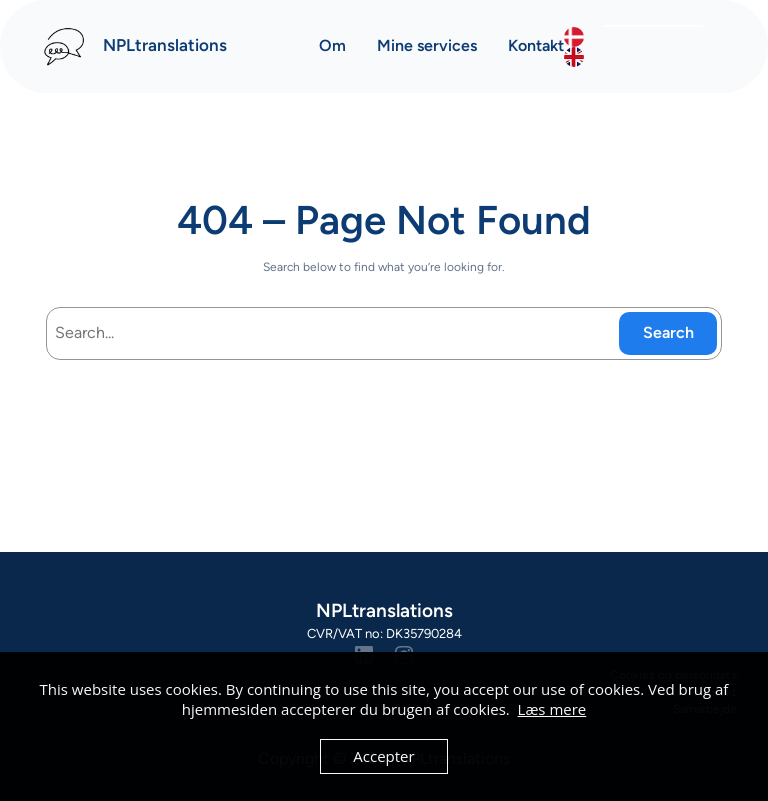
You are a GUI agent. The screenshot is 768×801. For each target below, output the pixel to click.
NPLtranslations (165, 45)
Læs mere (552, 709)
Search (668, 332)
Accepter (383, 756)
